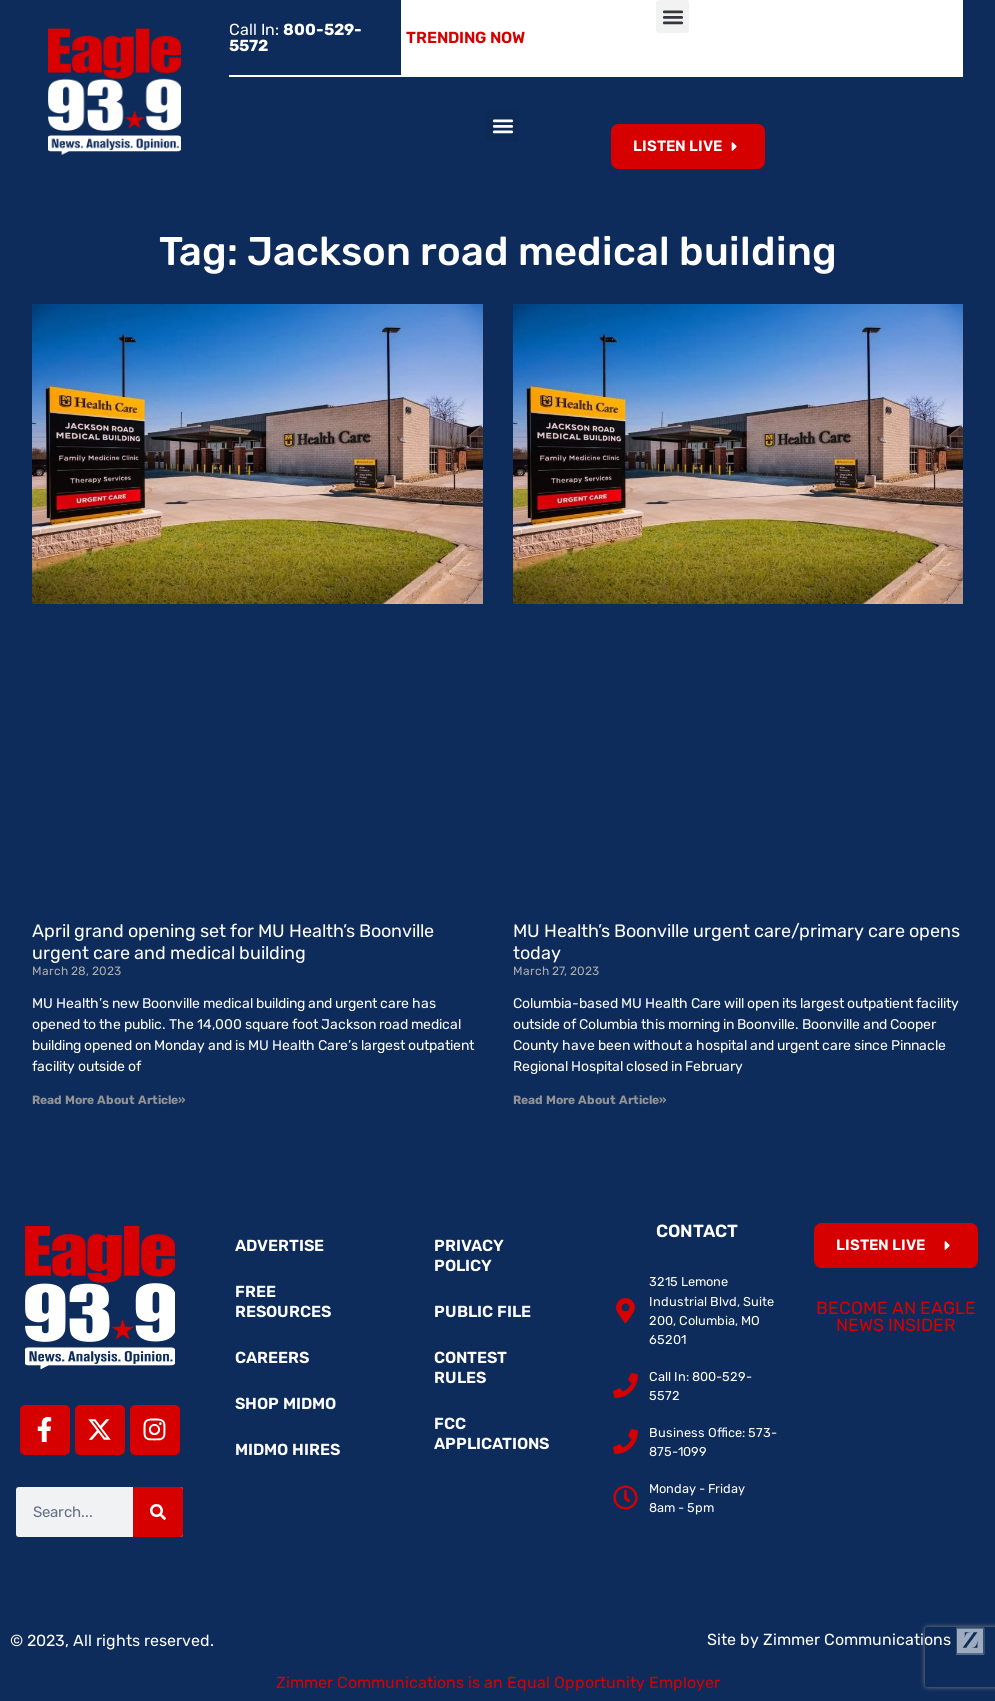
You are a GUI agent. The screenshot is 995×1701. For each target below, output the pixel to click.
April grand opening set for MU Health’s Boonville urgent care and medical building (233, 942)
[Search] (158, 1512)
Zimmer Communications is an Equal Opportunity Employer (498, 1682)
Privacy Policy (469, 1255)
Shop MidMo (285, 1403)
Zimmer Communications (874, 1639)
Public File (482, 1311)
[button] (672, 16)
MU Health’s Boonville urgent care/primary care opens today (736, 942)
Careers (272, 1357)
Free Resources (283, 1301)
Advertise (279, 1245)
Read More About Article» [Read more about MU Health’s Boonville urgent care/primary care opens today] (589, 1100)
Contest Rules (470, 1367)
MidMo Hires (287, 1449)
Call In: (295, 37)
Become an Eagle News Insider (896, 1317)
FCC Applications (491, 1433)
